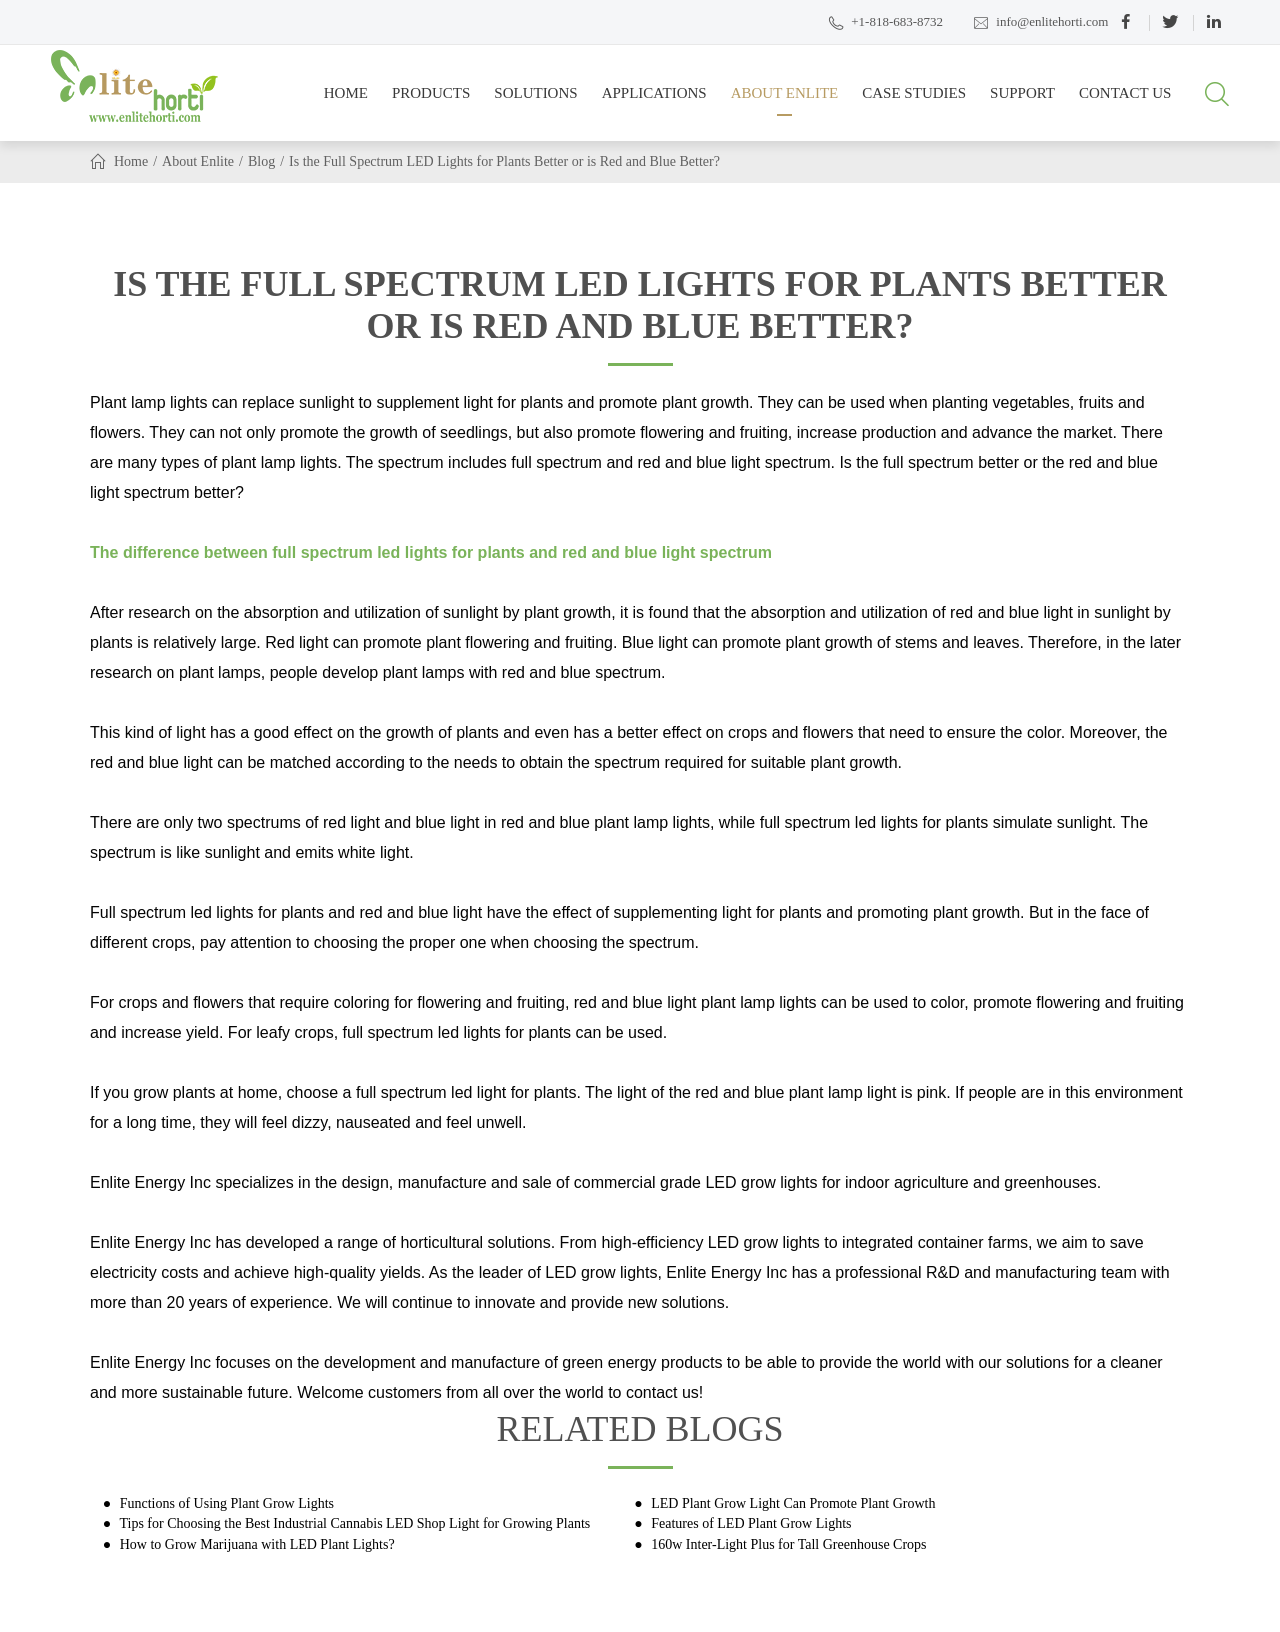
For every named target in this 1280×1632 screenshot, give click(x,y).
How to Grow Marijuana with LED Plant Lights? (255, 1544)
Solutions (535, 100)
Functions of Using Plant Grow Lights (225, 1503)
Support (1022, 100)
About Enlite (785, 100)
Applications (654, 100)
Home (346, 100)
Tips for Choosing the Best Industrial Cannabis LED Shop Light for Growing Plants (353, 1523)
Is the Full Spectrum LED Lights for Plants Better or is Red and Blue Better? (504, 161)
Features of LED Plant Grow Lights (750, 1523)
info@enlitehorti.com (1040, 22)
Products (431, 100)
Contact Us (1125, 100)
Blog (261, 161)
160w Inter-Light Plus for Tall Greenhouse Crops (787, 1544)
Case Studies (914, 100)
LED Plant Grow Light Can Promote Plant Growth (792, 1503)
